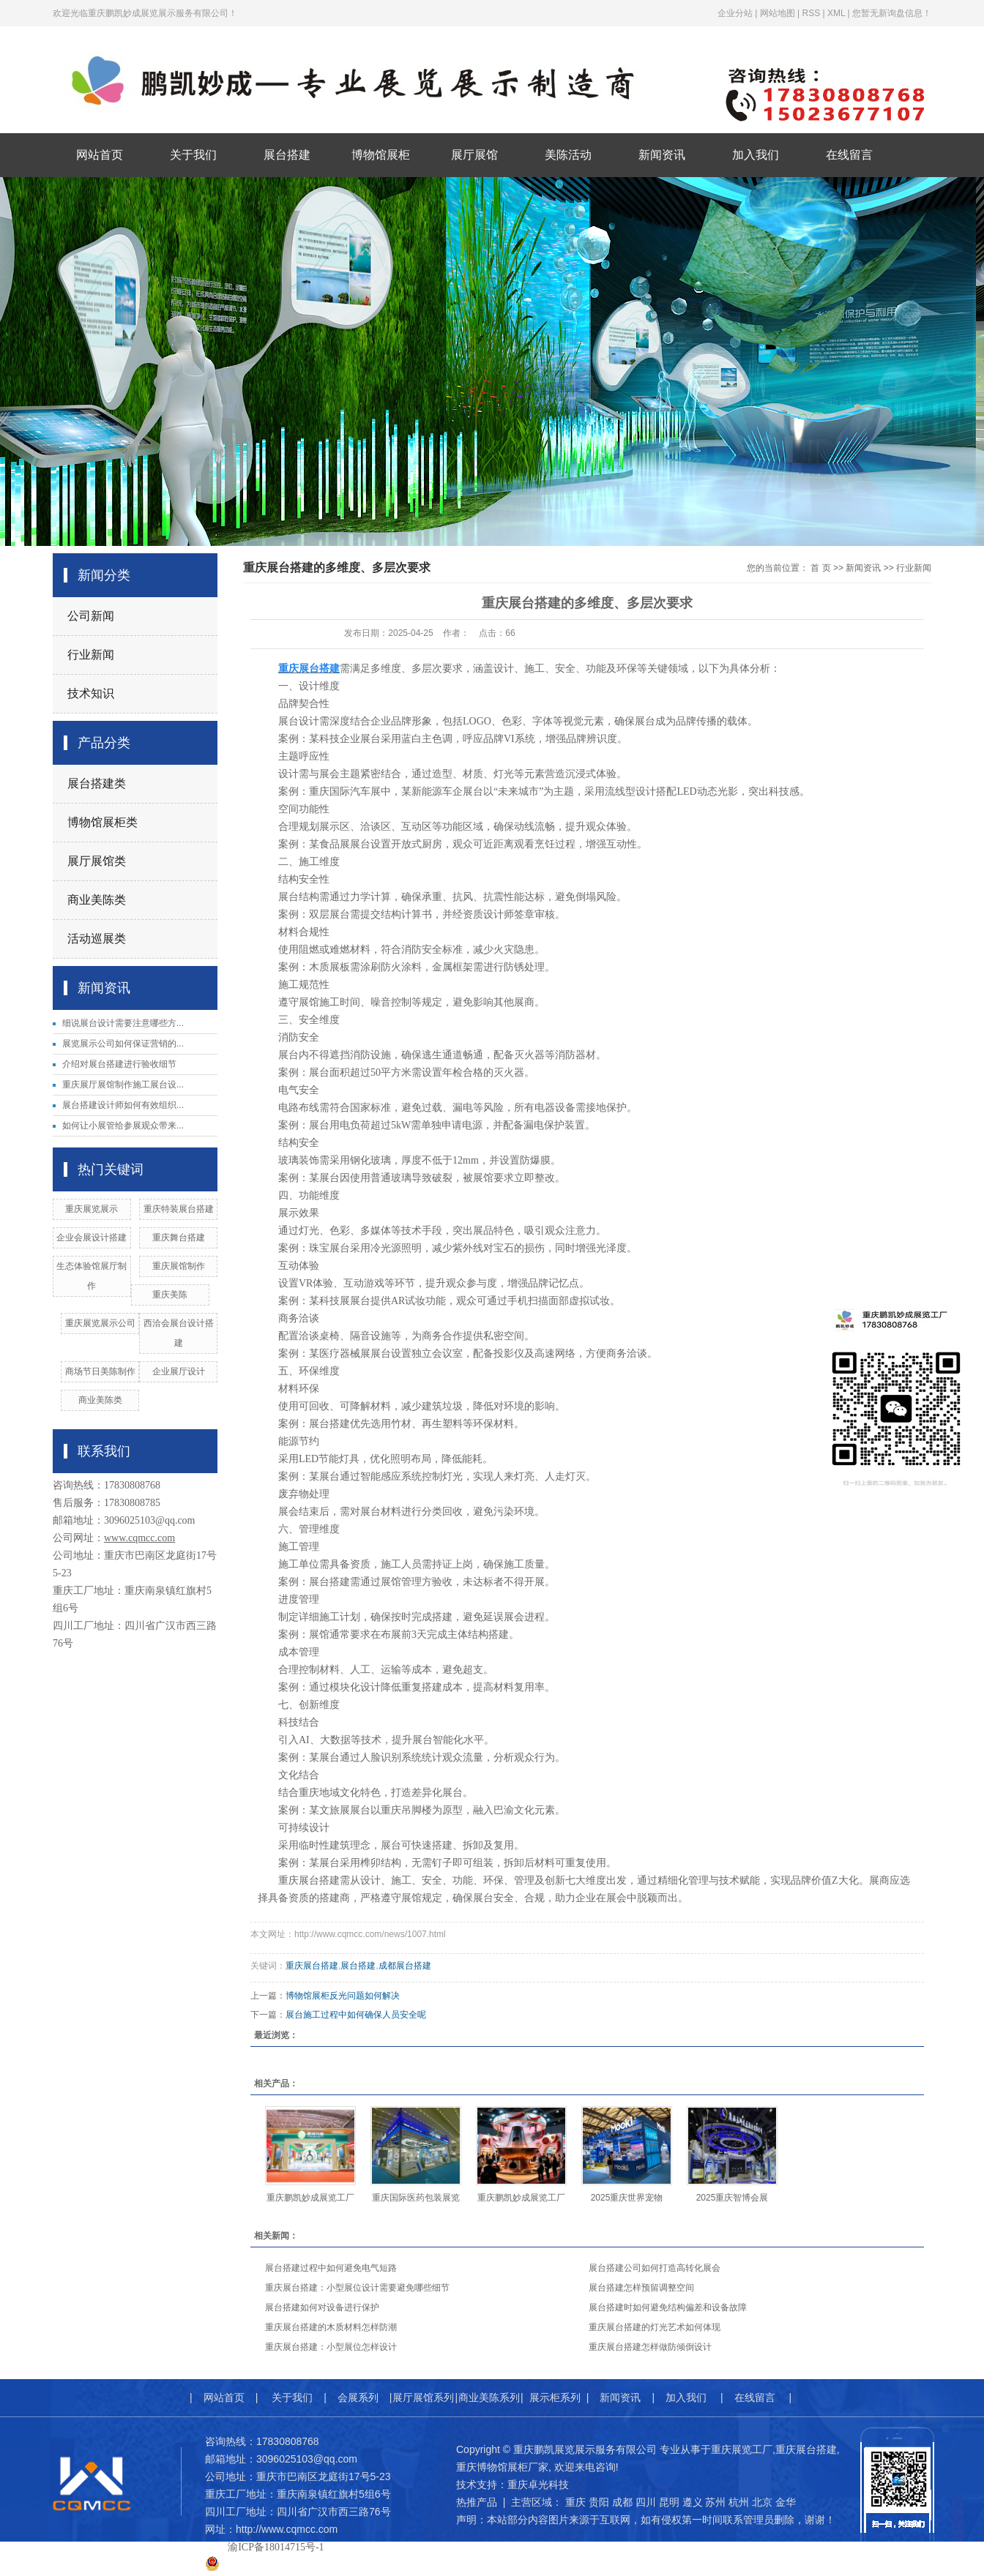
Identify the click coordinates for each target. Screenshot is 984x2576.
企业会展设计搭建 (91, 1237)
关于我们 (193, 155)
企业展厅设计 (178, 1371)
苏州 (715, 2502)
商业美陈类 (96, 900)
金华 (785, 2502)
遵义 (692, 2502)
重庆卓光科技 (538, 2484)
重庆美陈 (169, 1294)
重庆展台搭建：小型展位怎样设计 (331, 2347)
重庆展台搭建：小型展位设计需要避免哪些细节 (357, 2288)
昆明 (669, 2502)
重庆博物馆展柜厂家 (502, 2467)
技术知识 (90, 693)
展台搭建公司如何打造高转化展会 (654, 2268)
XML (836, 13)
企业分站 (735, 13)
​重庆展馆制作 (178, 1266)
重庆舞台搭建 (178, 1237)
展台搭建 (287, 155)
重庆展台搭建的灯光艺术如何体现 (654, 2327)
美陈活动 (568, 155)
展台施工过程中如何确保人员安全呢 (356, 2015)
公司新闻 (90, 616)
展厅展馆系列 (423, 2397)
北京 (762, 2502)
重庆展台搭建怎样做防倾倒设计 (650, 2347)
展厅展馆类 (96, 861)
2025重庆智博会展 (732, 2198)
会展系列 (358, 2397)
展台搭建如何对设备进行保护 (322, 2307)
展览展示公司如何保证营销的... (123, 1043)
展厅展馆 (474, 155)
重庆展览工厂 (741, 2449)
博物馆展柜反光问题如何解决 (343, 1996)
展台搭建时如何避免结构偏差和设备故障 (668, 2307)
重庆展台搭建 (312, 1966)
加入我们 (755, 155)
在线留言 (849, 155)
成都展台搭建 (405, 1966)
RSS (811, 13)
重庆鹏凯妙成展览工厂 (310, 2198)
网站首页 (99, 155)
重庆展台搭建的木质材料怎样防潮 (331, 2327)
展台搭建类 (96, 783)
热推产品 (476, 2502)
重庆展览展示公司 (100, 1323)
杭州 (738, 2502)
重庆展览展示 (91, 1209)
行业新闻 (90, 654)
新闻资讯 (661, 155)
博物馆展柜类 (102, 822)
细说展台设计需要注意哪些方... (123, 1023)
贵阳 (599, 2502)
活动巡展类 (96, 938)
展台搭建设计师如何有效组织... (123, 1105)
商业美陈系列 (489, 2397)
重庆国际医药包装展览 (416, 2198)
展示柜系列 (555, 2397)
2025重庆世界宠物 (627, 2198)
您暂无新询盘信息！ (891, 13)
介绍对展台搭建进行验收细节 (119, 1064)
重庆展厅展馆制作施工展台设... (123, 1084)
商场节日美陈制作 (100, 1371)
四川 (646, 2502)
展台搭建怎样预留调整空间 (641, 2288)
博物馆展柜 (380, 155)
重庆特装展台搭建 (179, 1209)
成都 (622, 2502)
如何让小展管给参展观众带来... (123, 1125)
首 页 (820, 568)
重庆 (575, 2502)
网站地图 (777, 13)
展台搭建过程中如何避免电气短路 (331, 2268)
